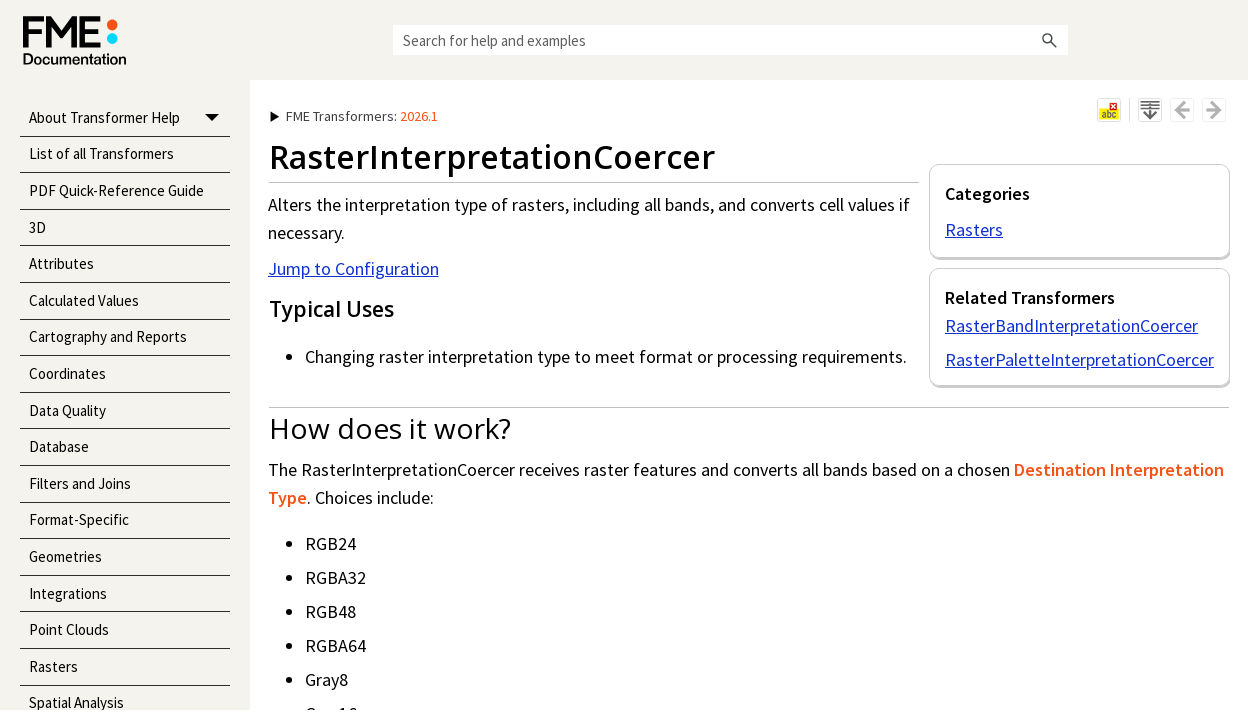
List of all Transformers (101, 153)
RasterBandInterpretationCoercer (1071, 325)
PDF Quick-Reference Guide (116, 190)
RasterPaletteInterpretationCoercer (1079, 359)
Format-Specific (79, 519)
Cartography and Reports (108, 336)
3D (37, 227)
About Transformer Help (129, 118)
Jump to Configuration (353, 268)
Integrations (68, 593)
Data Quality (67, 410)
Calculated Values (84, 300)
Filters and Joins (80, 483)
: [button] (354, 116)
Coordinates (67, 373)
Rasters (53, 666)
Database (59, 446)
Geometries (65, 556)
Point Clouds (69, 629)
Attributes (61, 263)
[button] (1050, 40)
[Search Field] (730, 40)
